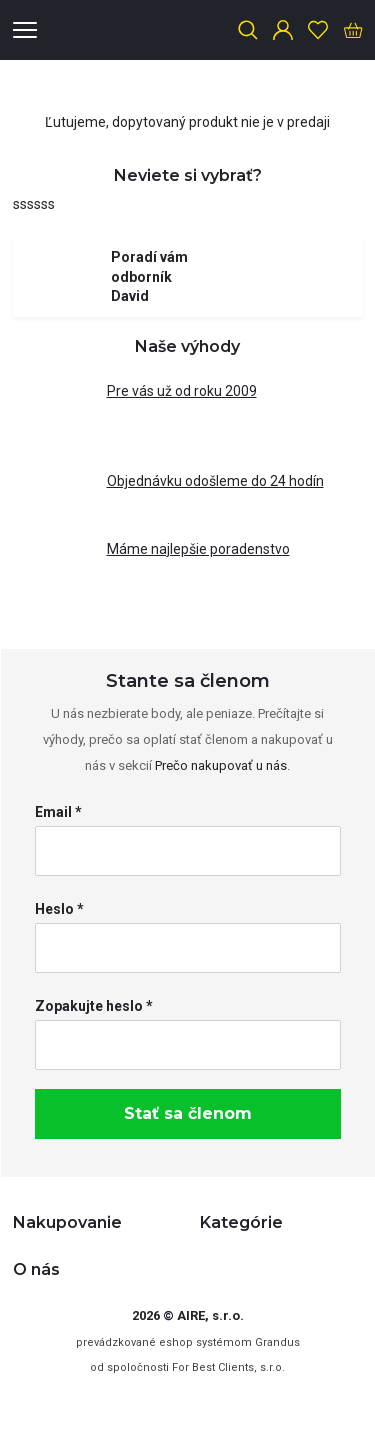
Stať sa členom (188, 1113)
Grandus (277, 1342)
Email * (58, 812)
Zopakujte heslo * (94, 1006)
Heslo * (59, 909)
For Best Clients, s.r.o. (228, 1367)
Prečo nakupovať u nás (221, 765)
